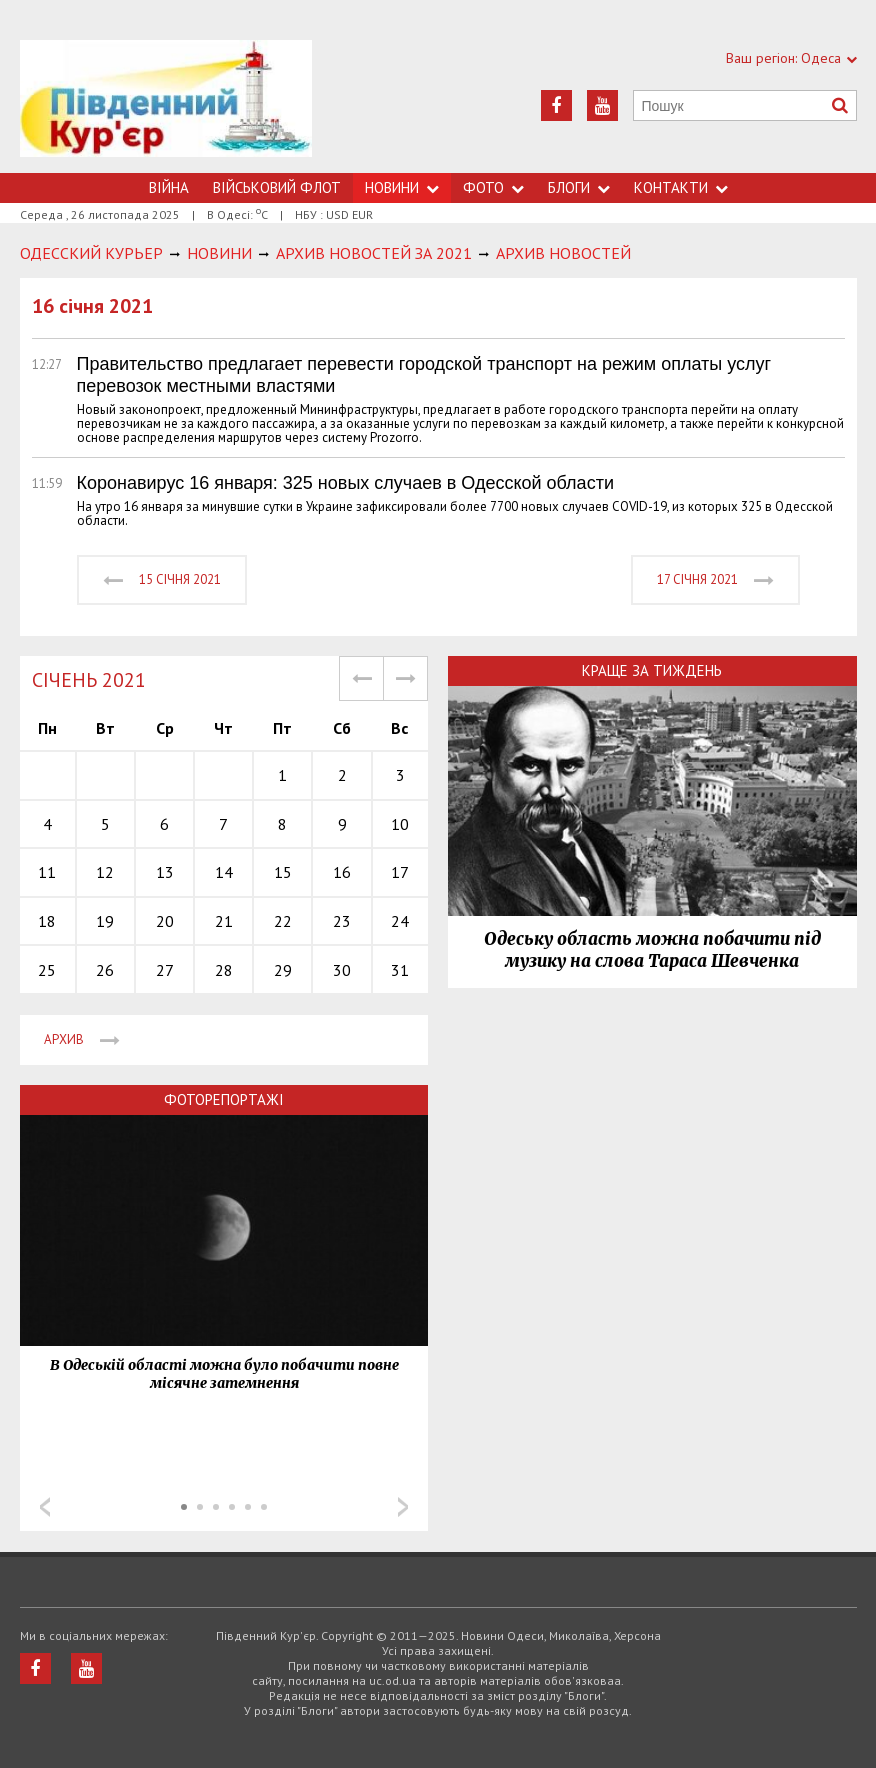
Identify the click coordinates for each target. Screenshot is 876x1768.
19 (105, 921)
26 (105, 970)
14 (224, 872)
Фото (493, 187)
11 (47, 872)
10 (400, 824)
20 (165, 921)
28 (224, 970)
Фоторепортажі (224, 1099)
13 (165, 872)
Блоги (579, 187)
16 (342, 872)
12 (105, 872)
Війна (169, 187)
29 (283, 970)
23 (342, 921)
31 (400, 970)
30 (342, 970)
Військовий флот (277, 187)
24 (400, 921)
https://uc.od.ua (166, 106)
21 (224, 921)
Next (403, 1507)
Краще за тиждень (652, 670)
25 (47, 970)
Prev (45, 1507)
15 (283, 872)
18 (47, 921)
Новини (402, 187)
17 (400, 872)
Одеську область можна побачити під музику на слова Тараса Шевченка (652, 950)
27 (165, 970)
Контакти (681, 187)
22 (283, 921)
